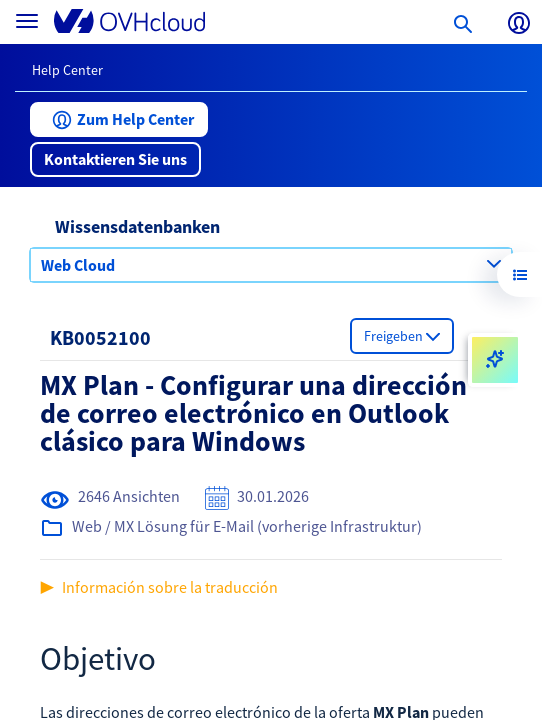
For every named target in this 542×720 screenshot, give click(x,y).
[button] (119, 119)
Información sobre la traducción (170, 587)
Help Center (67, 70)
